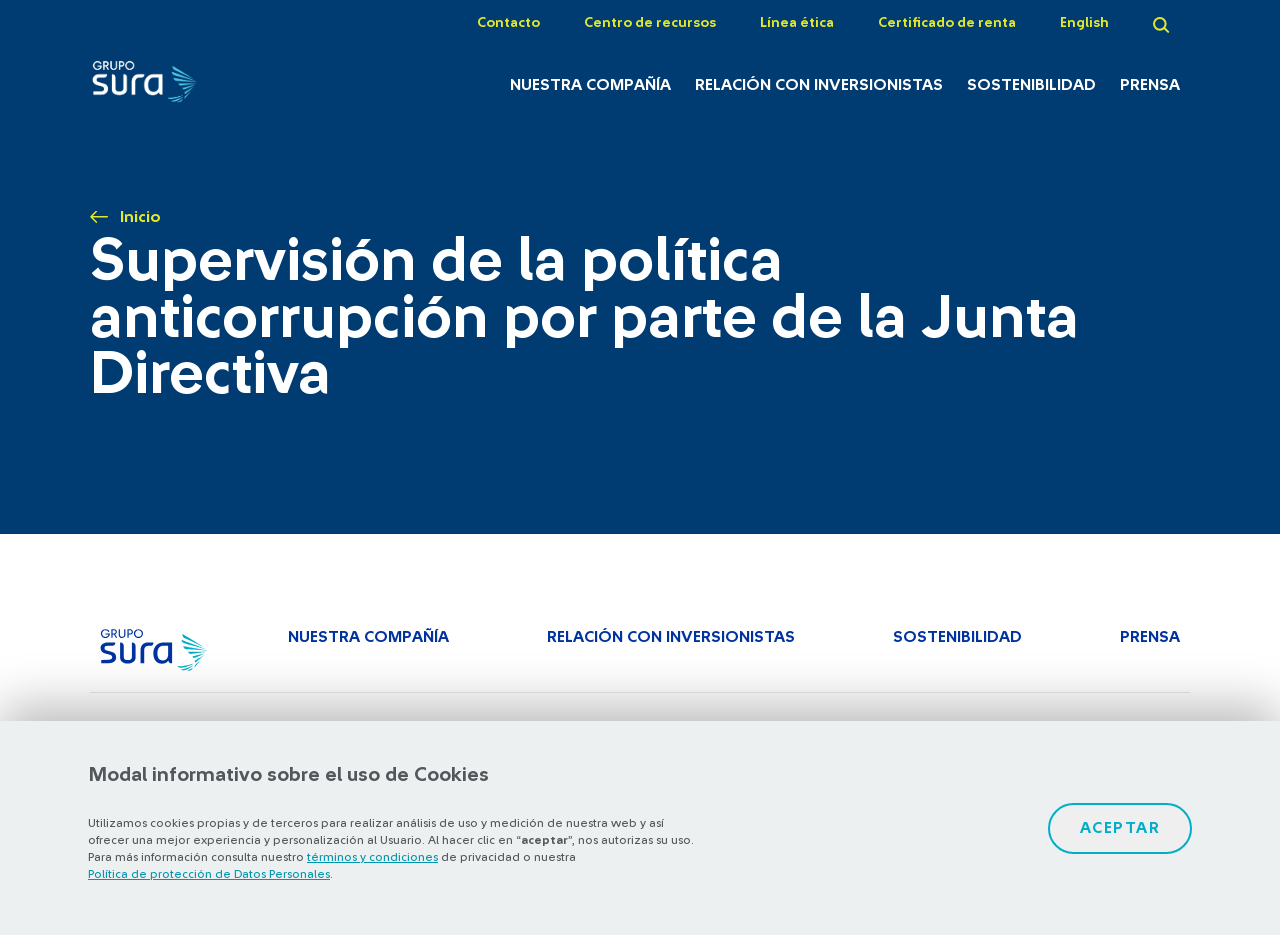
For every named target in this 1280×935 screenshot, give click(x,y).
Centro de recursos (650, 23)
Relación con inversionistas (819, 85)
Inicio (140, 217)
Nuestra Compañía (590, 85)
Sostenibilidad (1031, 85)
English (1084, 23)
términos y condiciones (372, 857)
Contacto (508, 23)
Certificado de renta (947, 23)
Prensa (1150, 85)
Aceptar (1120, 828)
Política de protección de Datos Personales (209, 874)
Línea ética (797, 23)
